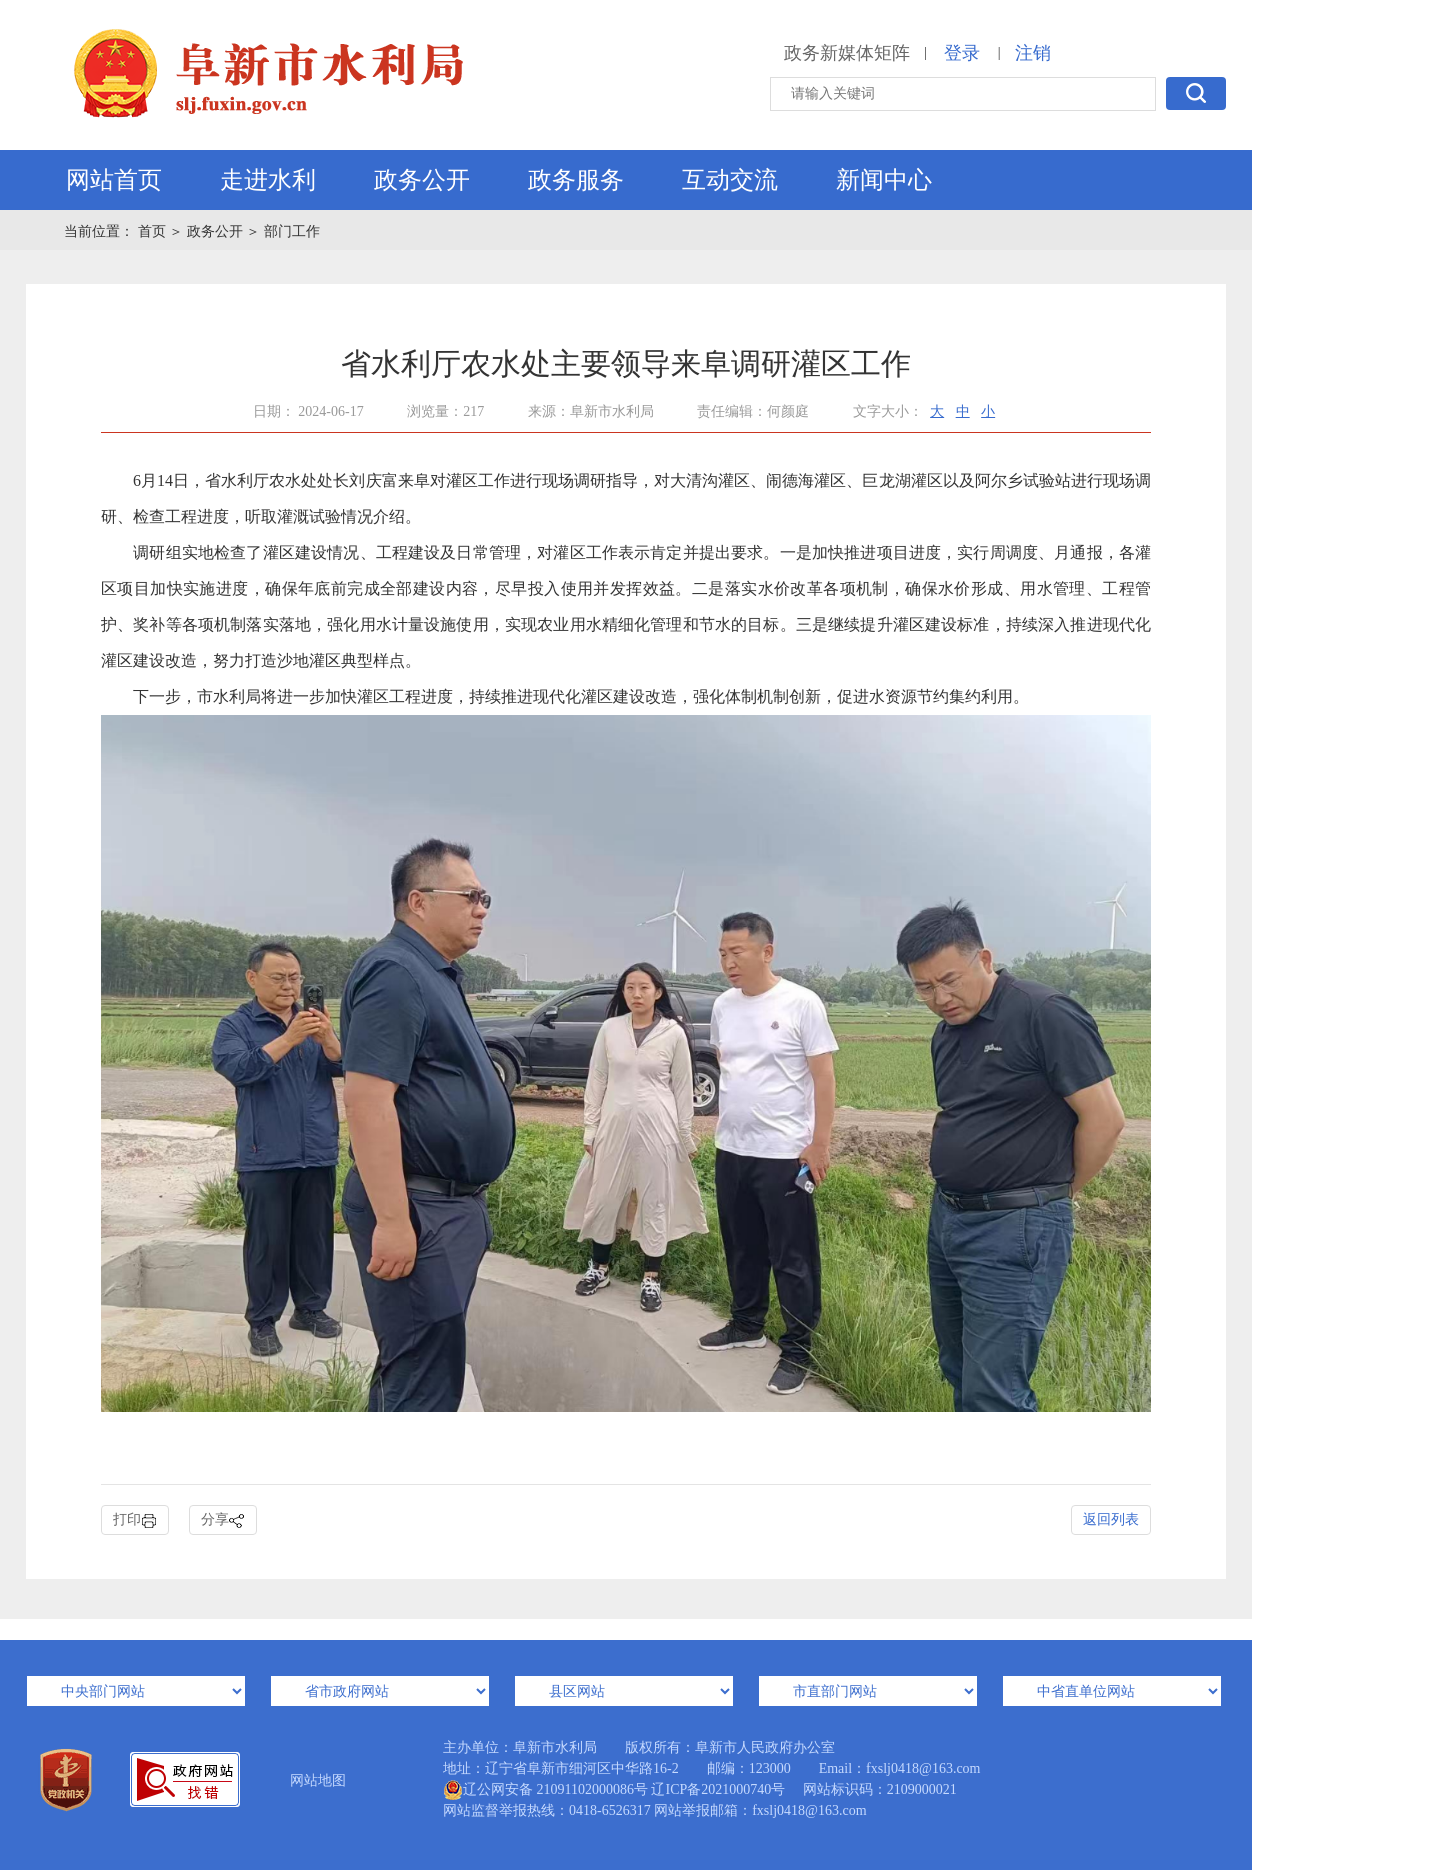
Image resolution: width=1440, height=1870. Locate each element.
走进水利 (268, 180)
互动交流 (730, 180)
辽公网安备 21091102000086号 (545, 1790)
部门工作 (292, 231)
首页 (154, 231)
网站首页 (114, 180)
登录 (962, 53)
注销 (1033, 53)
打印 (135, 1520)
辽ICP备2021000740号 (718, 1789)
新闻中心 (884, 180)
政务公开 (422, 180)
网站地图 (318, 1780)
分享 (223, 1520)
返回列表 (1111, 1519)
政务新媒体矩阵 (847, 53)
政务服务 (576, 180)
